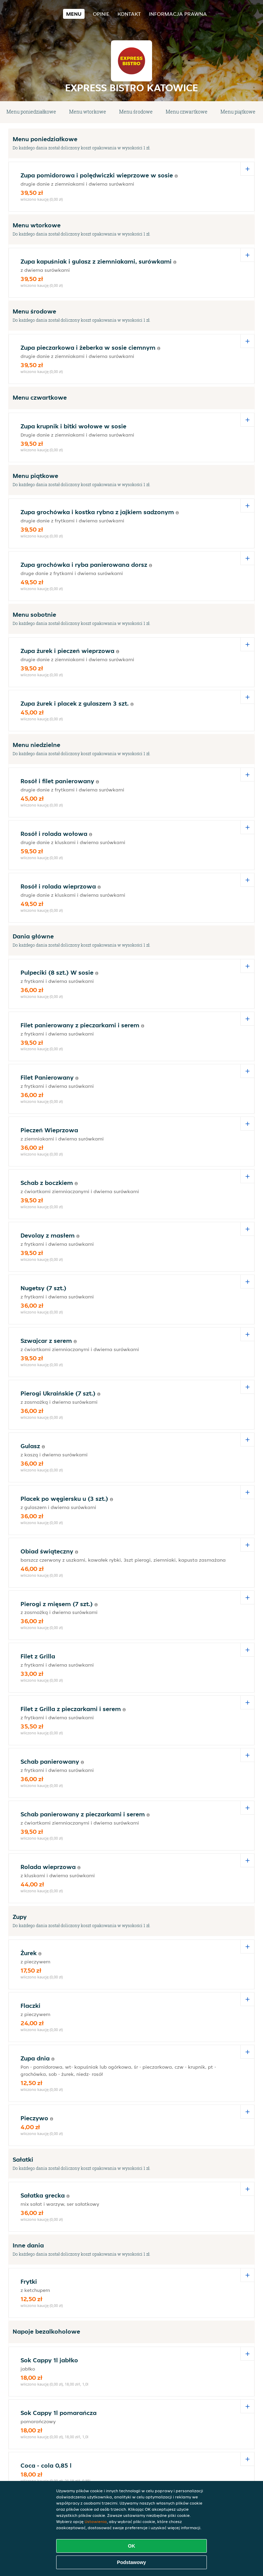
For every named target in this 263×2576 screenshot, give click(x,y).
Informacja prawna (178, 13)
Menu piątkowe (238, 111)
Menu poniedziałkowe (31, 111)
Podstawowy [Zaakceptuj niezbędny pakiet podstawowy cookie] (131, 2562)
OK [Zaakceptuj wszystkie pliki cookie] (131, 2546)
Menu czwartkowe (187, 111)
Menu (74, 13)
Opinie (101, 13)
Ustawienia (96, 2521)
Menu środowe (136, 111)
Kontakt (129, 13)
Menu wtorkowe (87, 111)
